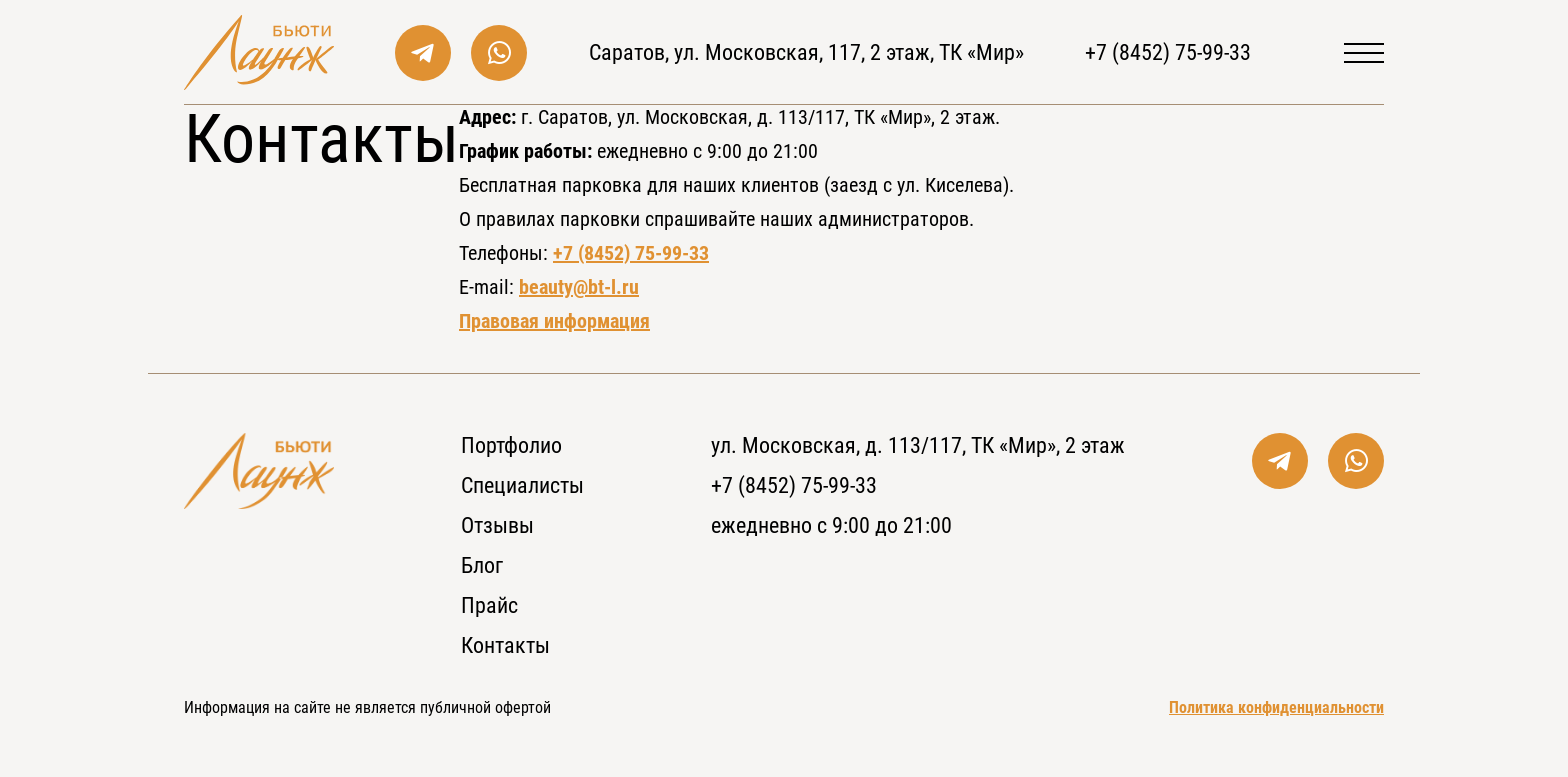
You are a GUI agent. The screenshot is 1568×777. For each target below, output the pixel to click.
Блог (482, 565)
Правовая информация (554, 321)
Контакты (505, 645)
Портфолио (511, 445)
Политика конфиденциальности (1276, 707)
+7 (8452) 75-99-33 (1168, 52)
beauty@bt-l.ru (579, 287)
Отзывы (497, 525)
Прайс (489, 605)
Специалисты (522, 485)
